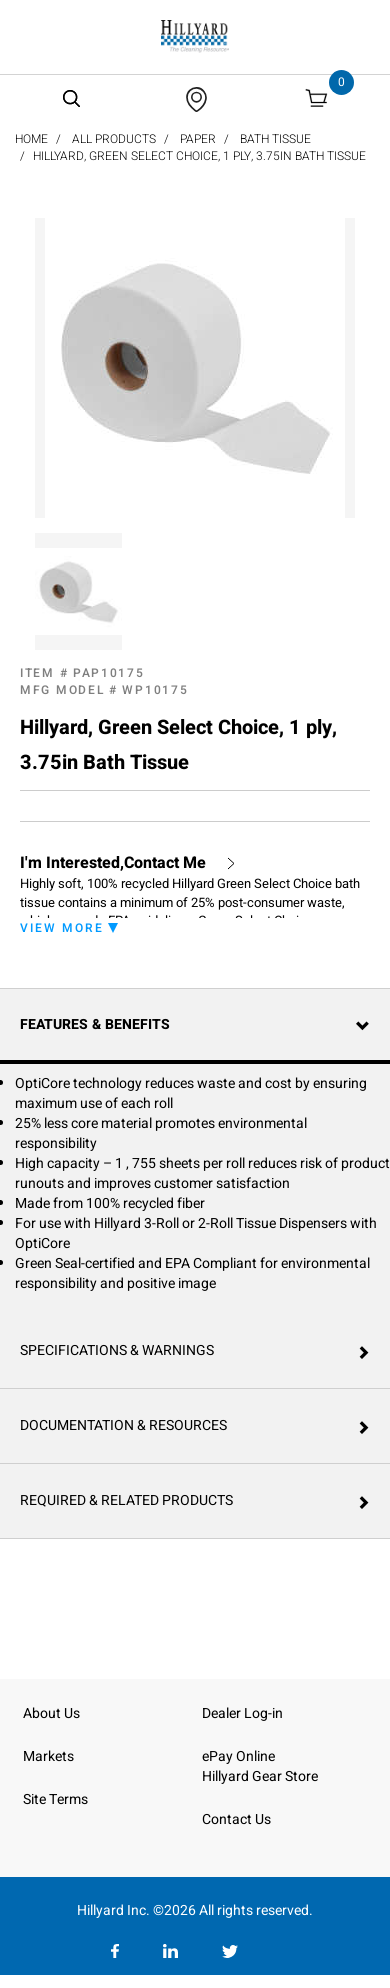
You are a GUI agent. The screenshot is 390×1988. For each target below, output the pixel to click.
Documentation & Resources (123, 1425)
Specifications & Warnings (117, 1350)
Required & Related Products (126, 1500)
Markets (48, 1756)
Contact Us (236, 1819)
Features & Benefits (95, 1024)
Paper (198, 139)
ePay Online (238, 1756)
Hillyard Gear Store (260, 1776)
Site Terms (55, 1799)
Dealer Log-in (242, 1713)
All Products (114, 139)
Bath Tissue (275, 139)
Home (31, 139)
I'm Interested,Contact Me (113, 863)
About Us (51, 1713)
